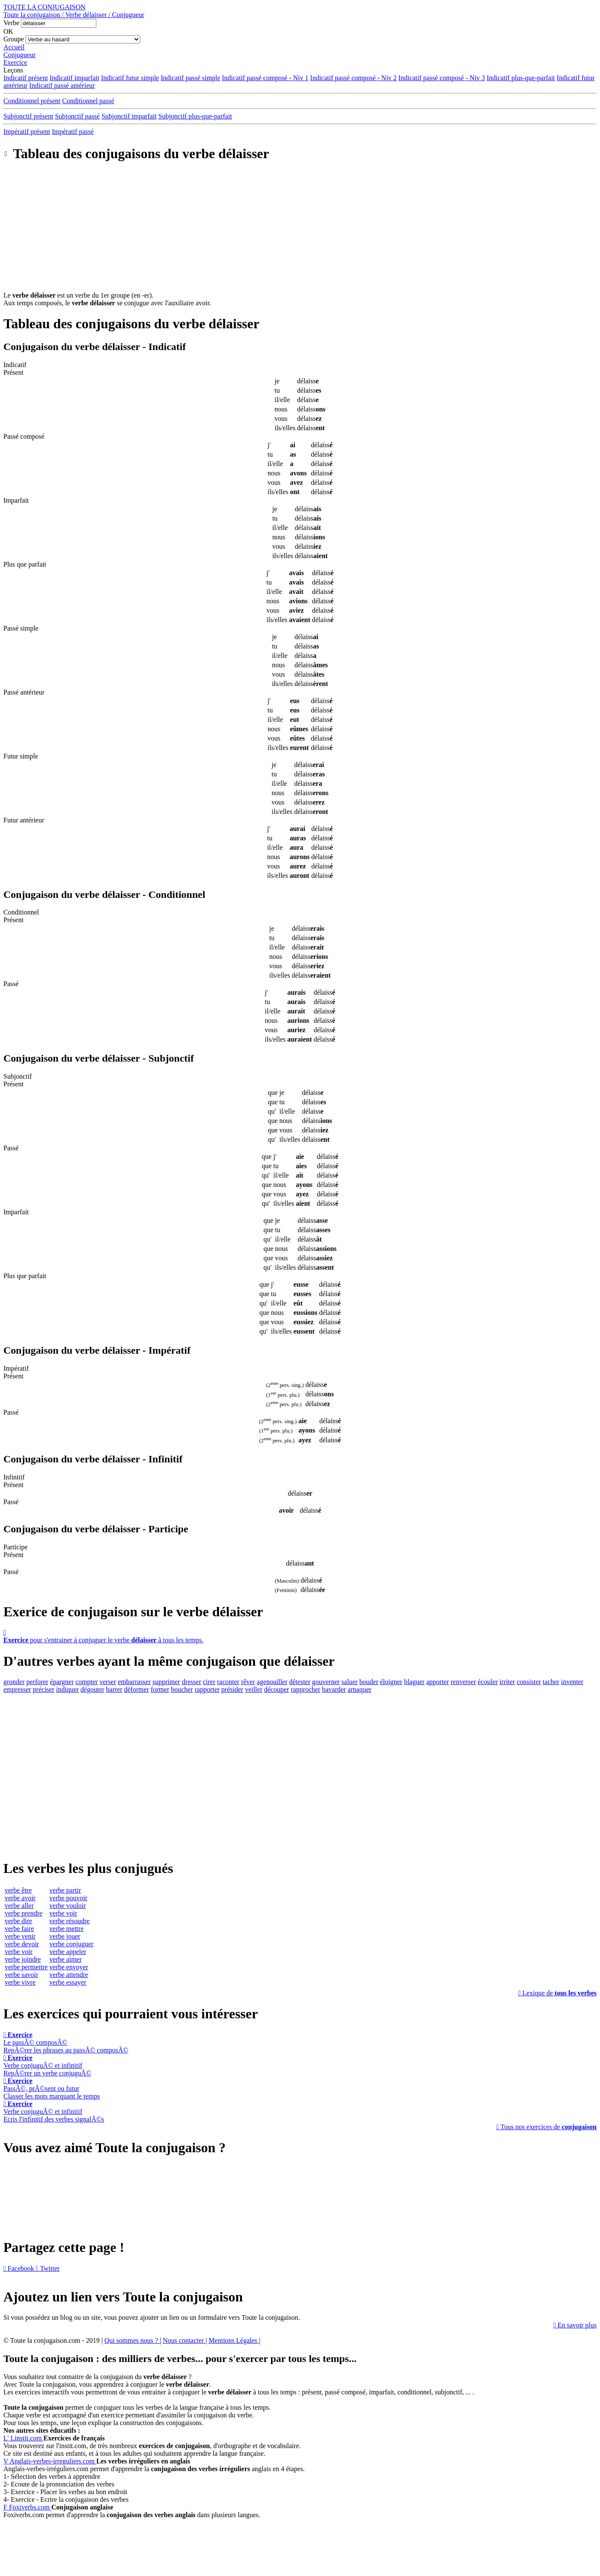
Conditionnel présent (32, 100)
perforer (37, 1681)
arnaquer (360, 1689)
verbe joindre (23, 1959)
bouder (368, 1681)
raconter (228, 1681)
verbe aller (19, 1905)
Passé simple (20, 628)
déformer (136, 1689)
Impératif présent (26, 131)
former (160, 1689)
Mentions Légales (234, 2340)
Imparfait (16, 500)
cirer (209, 1681)
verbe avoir (20, 1898)
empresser (17, 1689)
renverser (463, 1681)
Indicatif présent (25, 77)
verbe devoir (22, 1944)
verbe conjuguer (71, 1944)
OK (8, 31)
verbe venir (20, 1936)
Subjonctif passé (77, 116)
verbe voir (18, 1951)
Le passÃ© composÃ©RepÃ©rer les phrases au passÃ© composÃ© (65, 2042)
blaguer (414, 1681)
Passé (11, 983)
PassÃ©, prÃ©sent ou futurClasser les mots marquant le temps (51, 2088)
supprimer (166, 1681)
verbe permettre (26, 1967)
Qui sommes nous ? (132, 2340)
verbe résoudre (69, 1921)
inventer (572, 1681)
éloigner (391, 1681)
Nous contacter (184, 2340)
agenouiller (272, 1681)
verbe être (18, 1890)
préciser (44, 1689)
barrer (114, 1689)
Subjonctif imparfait (128, 116)
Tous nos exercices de (546, 2126)
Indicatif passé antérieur (62, 85)
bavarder (334, 1689)
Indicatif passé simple (190, 77)
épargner (62, 1681)
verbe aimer (65, 1959)
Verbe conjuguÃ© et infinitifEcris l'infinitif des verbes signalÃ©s (53, 2111)
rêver (248, 1681)
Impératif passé (73, 131)
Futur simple (20, 756)
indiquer (67, 1689)
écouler (488, 1681)
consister (528, 1681)
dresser (191, 1681)
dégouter (92, 1689)
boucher (182, 1689)
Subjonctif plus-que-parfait (195, 116)
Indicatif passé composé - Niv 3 (441, 77)
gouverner (326, 1681)
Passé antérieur (23, 692)
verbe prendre (23, 1913)
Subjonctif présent (28, 116)
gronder (14, 1681)
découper (276, 1689)
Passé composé (23, 436)
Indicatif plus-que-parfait (521, 77)
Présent (13, 372)
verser (107, 1681)
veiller (253, 1689)
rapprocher (305, 1689)
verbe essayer (68, 1982)
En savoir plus (575, 2325)
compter (86, 1681)
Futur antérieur (23, 820)
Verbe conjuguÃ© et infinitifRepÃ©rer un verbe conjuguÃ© (47, 2065)
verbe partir (65, 1890)
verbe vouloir (67, 1905)
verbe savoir (21, 1974)
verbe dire (18, 1921)
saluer (349, 1681)
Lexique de (557, 1993)
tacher (550, 1681)
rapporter (207, 1689)
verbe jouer (64, 1936)
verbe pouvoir (68, 1898)
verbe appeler (68, 1951)
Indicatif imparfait (74, 77)
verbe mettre (66, 1928)
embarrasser (134, 1681)
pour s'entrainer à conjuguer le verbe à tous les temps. (300, 1636)
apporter (437, 1681)
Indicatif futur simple (130, 77)
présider (232, 1689)
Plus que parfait (24, 564)
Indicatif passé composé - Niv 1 (265, 77)
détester (300, 1681)
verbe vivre (20, 1982)
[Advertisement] (300, 232)
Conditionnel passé (88, 100)
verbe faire (19, 1928)
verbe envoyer (68, 1967)
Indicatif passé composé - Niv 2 (353, 77)
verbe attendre (68, 1974)
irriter (507, 1681)
